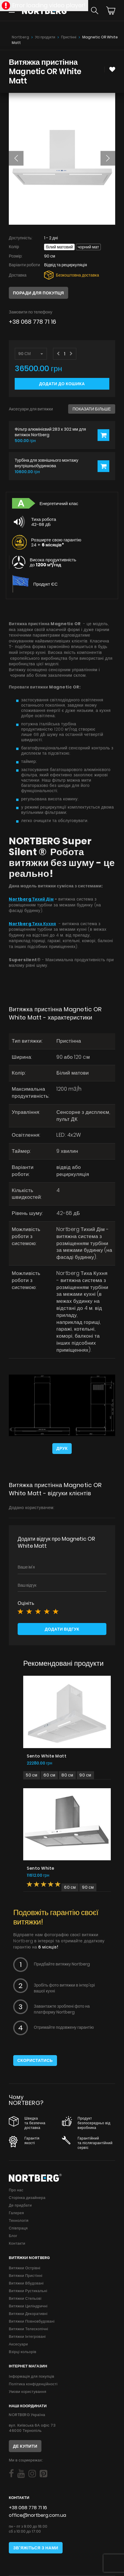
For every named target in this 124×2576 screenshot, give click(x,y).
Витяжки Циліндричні (28, 2306)
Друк (62, 1448)
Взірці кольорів (22, 2351)
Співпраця (18, 2228)
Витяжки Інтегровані (27, 2336)
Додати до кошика (62, 384)
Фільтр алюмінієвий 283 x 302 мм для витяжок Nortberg (50, 431)
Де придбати (20, 2205)
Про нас (16, 2190)
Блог (13, 2235)
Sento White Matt (46, 1756)
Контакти (17, 2243)
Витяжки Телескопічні (28, 2328)
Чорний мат (88, 247)
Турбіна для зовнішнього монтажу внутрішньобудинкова (46, 462)
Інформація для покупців (31, 2376)
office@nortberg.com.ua (37, 2515)
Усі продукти (45, 37)
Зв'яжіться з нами (35, 2548)
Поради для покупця (38, 293)
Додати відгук (62, 1629)
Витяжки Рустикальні (28, 2290)
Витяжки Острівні (24, 2267)
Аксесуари (18, 2344)
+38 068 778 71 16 (32, 322)
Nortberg (20, 37)
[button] (16, 158)
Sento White (40, 1868)
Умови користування (27, 2391)
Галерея (16, 2212)
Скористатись (35, 2060)
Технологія (19, 2220)
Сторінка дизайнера (27, 2197)
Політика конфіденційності (33, 2383)
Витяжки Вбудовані (26, 2283)
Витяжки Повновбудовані (32, 2321)
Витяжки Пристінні (25, 2275)
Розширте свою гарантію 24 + (56, 542)
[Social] (11, 2474)
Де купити (25, 2446)
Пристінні (68, 37)
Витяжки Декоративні (28, 2313)
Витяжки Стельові (25, 2298)
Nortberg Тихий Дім (31, 899)
